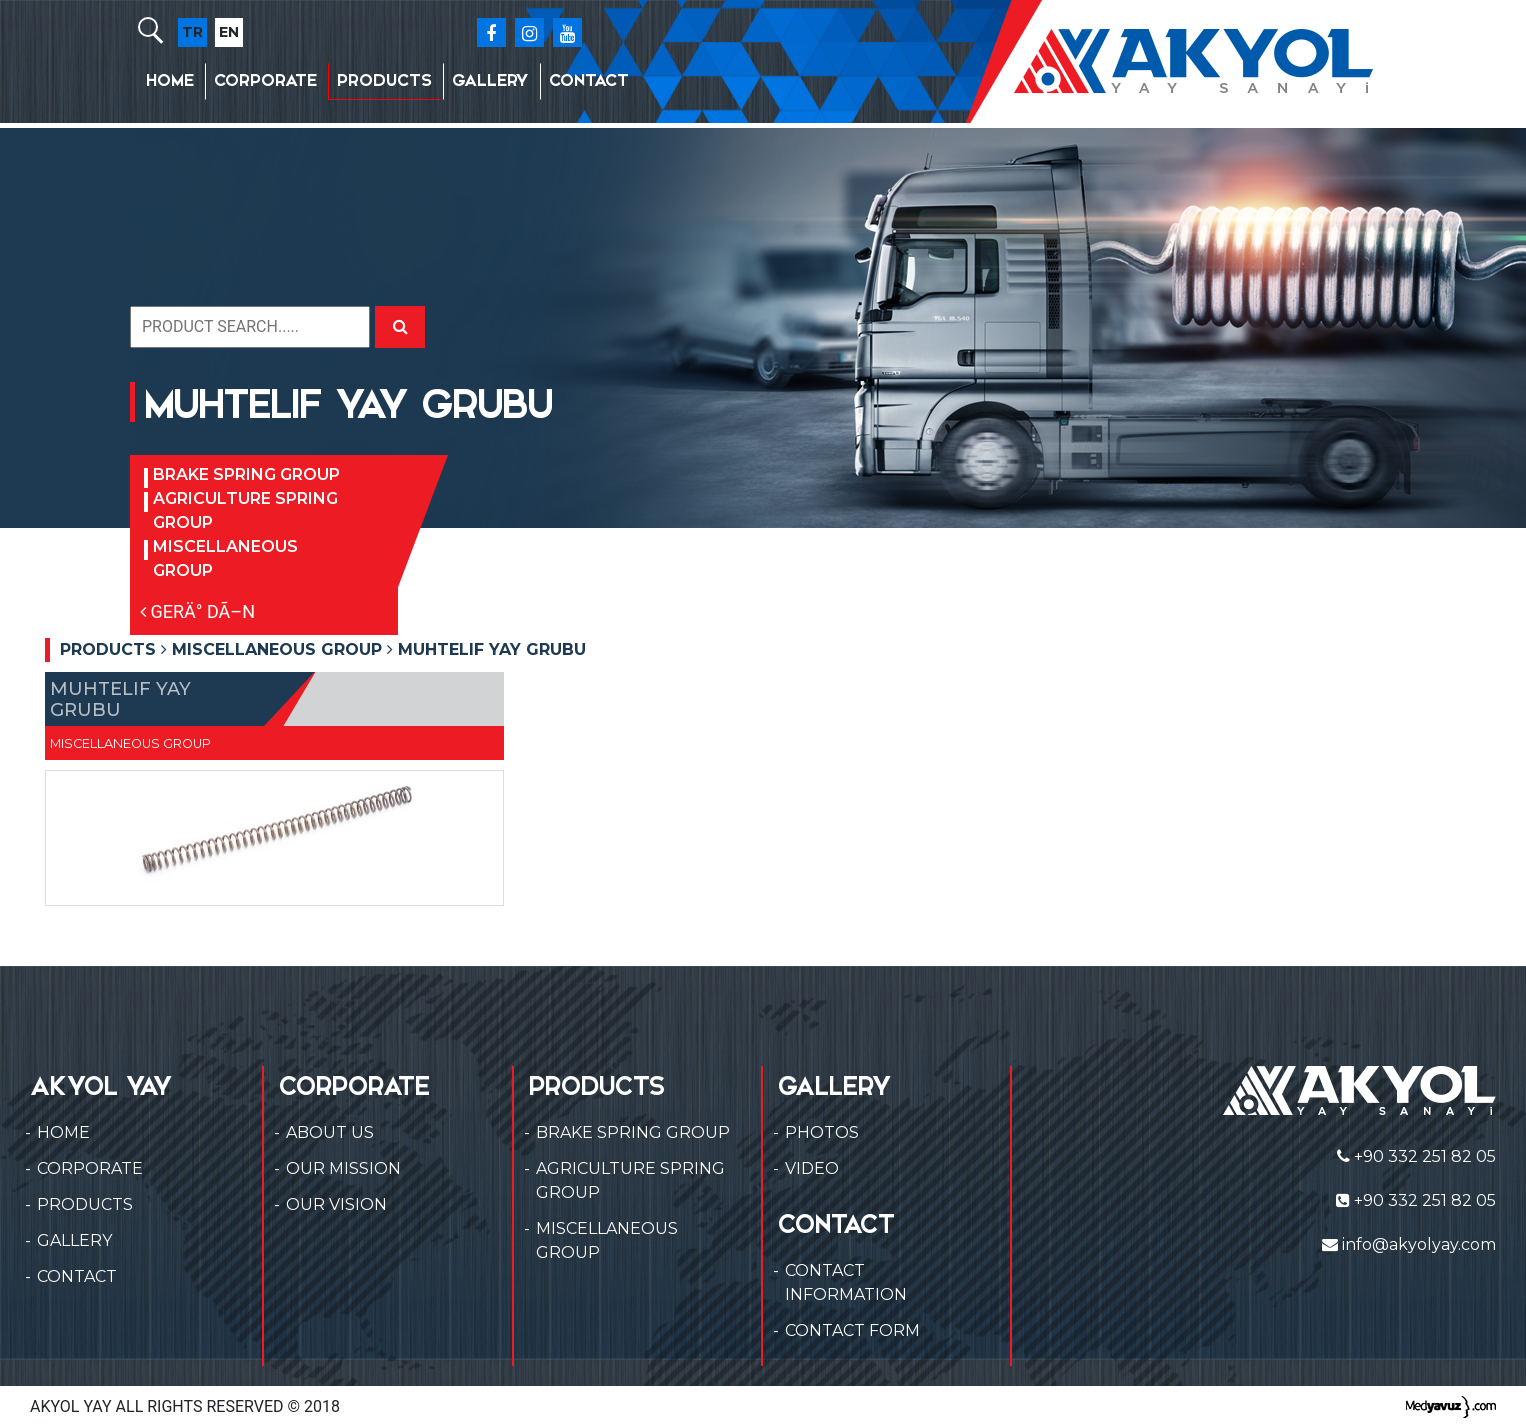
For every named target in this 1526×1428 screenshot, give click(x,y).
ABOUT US (330, 1132)
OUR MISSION (343, 1168)
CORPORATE (265, 80)
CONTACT (589, 80)
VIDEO (812, 1168)
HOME (170, 80)
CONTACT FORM (852, 1330)
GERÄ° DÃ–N (197, 611)
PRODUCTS (384, 80)
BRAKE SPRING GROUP (246, 474)
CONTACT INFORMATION (846, 1282)
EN (229, 32)
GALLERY (490, 80)
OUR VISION (336, 1204)
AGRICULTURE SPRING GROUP (245, 510)
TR (192, 32)
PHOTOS (822, 1132)
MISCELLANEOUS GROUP (225, 558)
